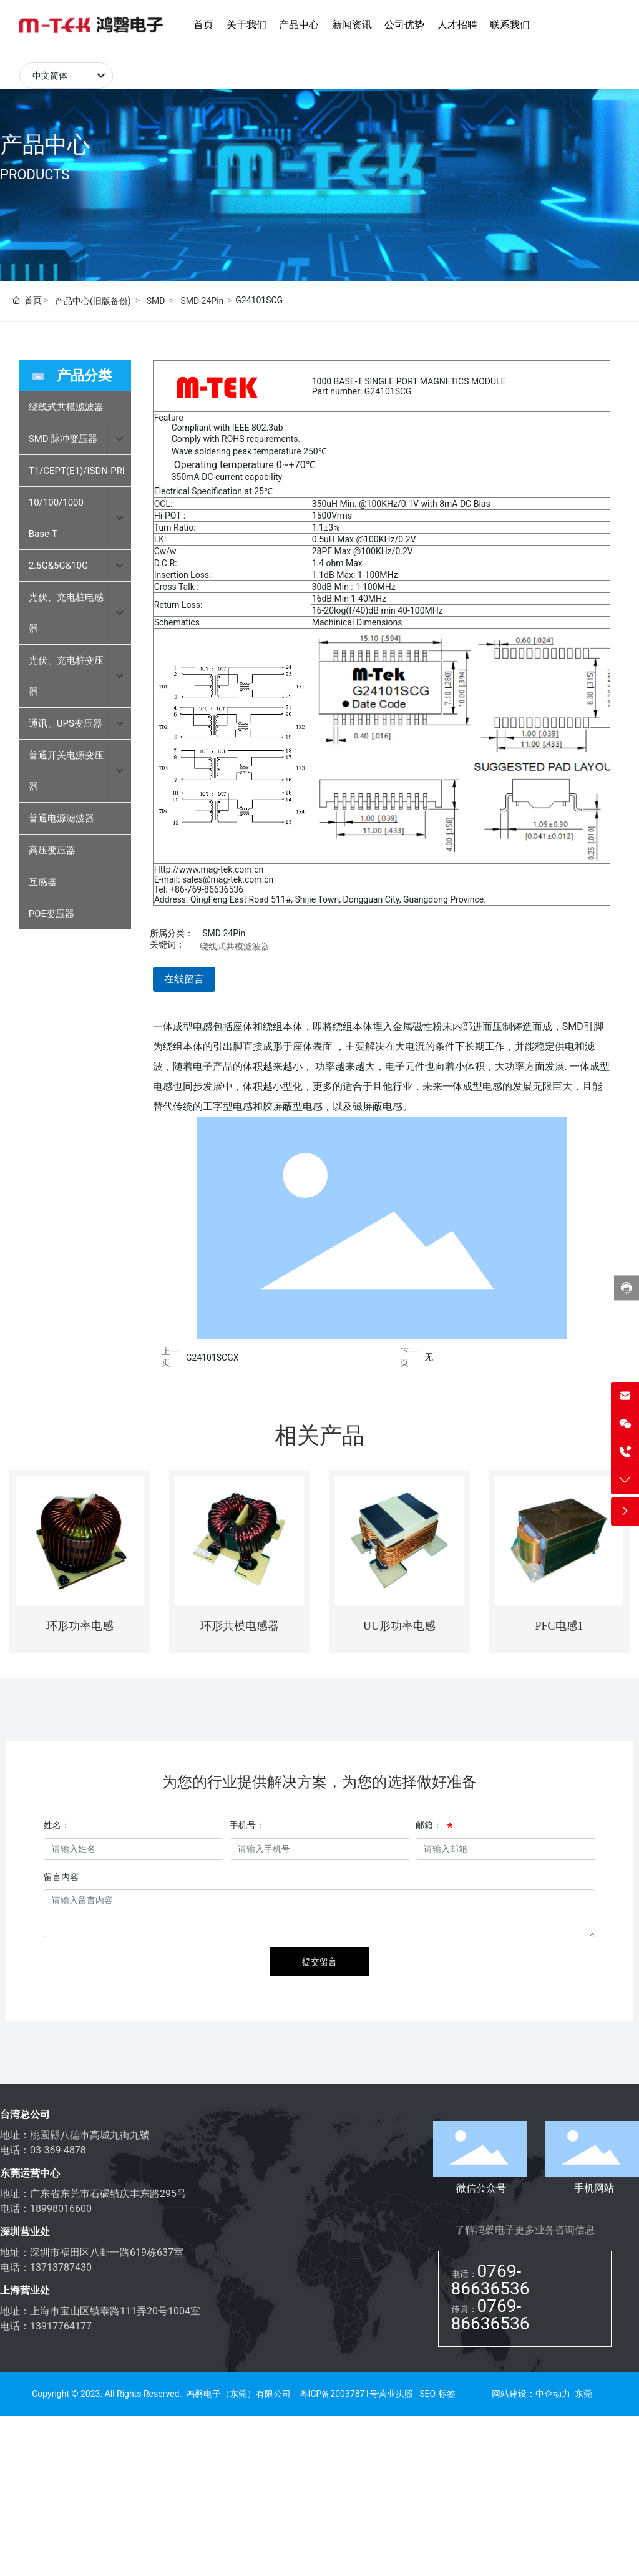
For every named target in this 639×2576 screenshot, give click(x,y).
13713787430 (61, 2267)
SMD (156, 301)
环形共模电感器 (239, 1626)
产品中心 (45, 145)
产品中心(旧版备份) (93, 301)
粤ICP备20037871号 (339, 2394)
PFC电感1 (559, 1626)
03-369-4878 (58, 2150)
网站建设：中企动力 (531, 2394)
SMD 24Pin (201, 301)
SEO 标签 (437, 2394)
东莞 (583, 2394)
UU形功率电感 (399, 1626)
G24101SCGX (212, 1358)
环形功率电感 (80, 1626)
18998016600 (61, 2209)
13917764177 (61, 2326)
